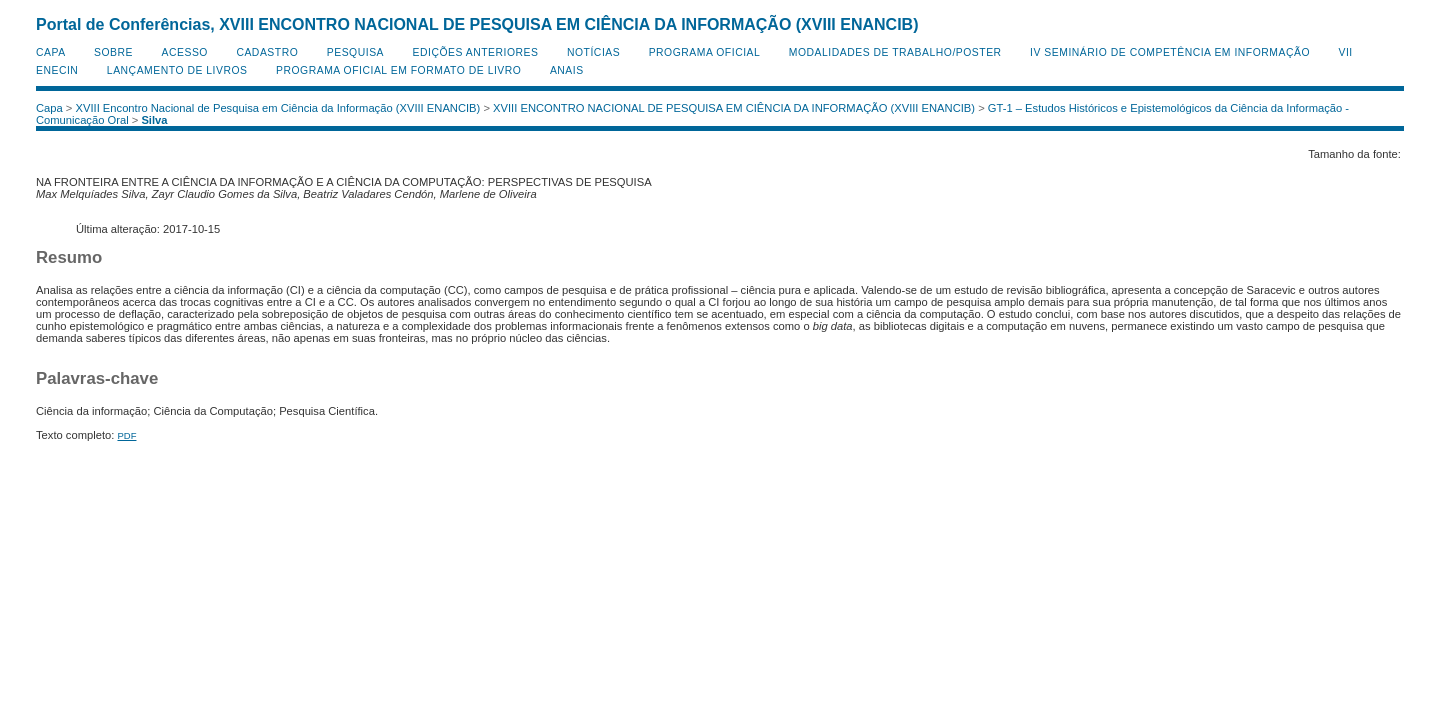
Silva (154, 120)
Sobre (113, 52)
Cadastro (267, 52)
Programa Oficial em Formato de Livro (398, 70)
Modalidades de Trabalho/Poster (895, 52)
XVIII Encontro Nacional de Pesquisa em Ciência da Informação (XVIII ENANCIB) (278, 108)
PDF (126, 435)
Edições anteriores (476, 52)
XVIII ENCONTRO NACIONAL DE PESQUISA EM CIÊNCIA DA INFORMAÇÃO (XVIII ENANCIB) (734, 108)
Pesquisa (355, 52)
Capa (51, 52)
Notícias (593, 52)
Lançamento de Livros (177, 70)
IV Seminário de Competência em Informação (1170, 52)
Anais (567, 70)
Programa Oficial (705, 52)
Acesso (185, 52)
